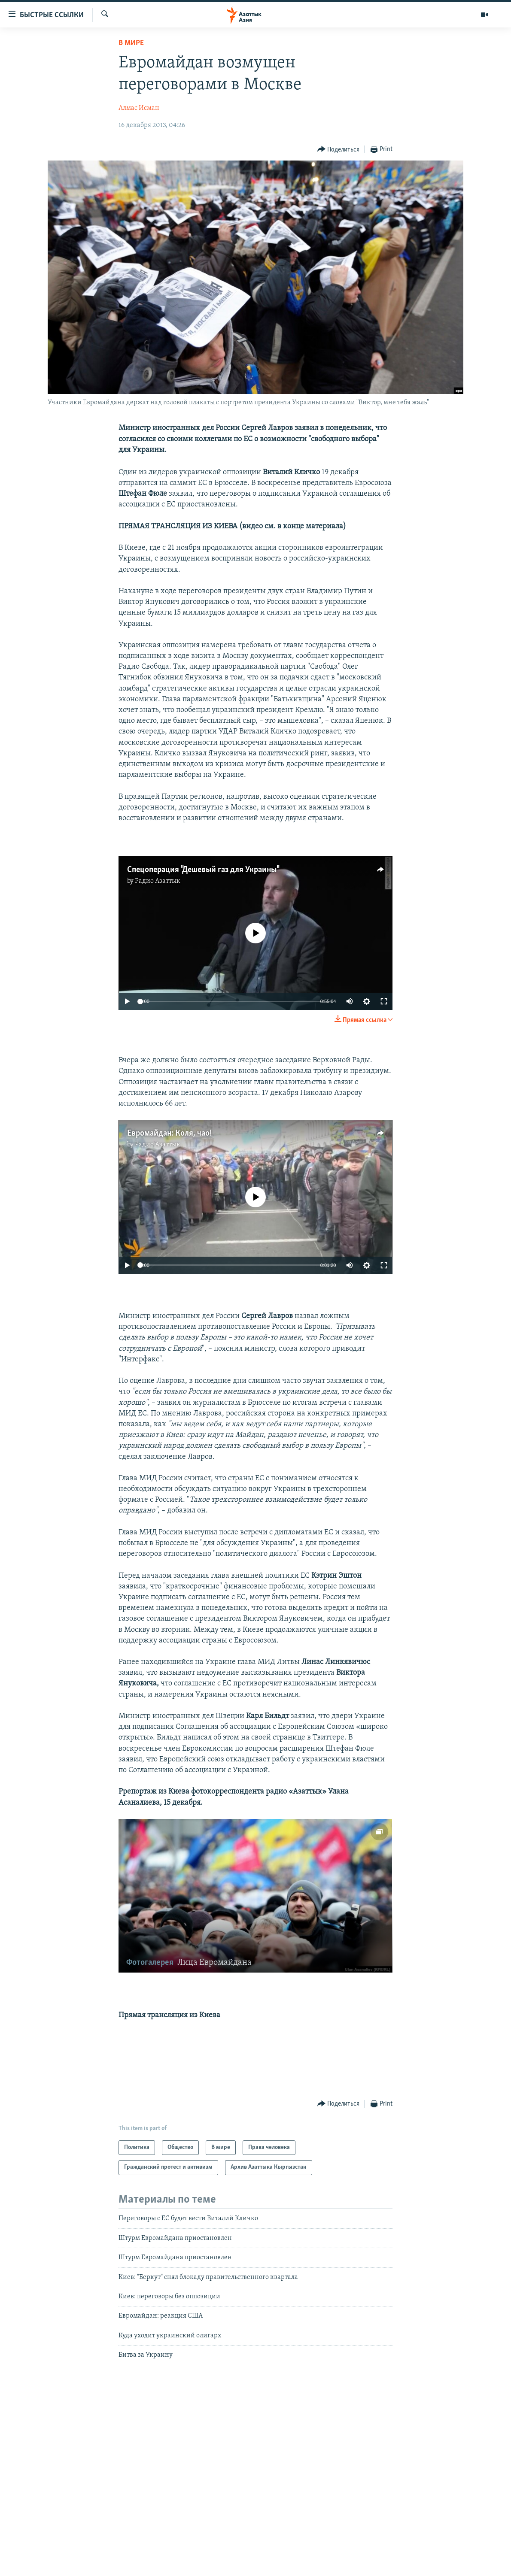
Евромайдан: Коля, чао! (169, 1133)
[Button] (338, 149)
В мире (131, 43)
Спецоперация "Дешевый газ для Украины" (202, 870)
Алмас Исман (139, 108)
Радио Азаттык (157, 881)
